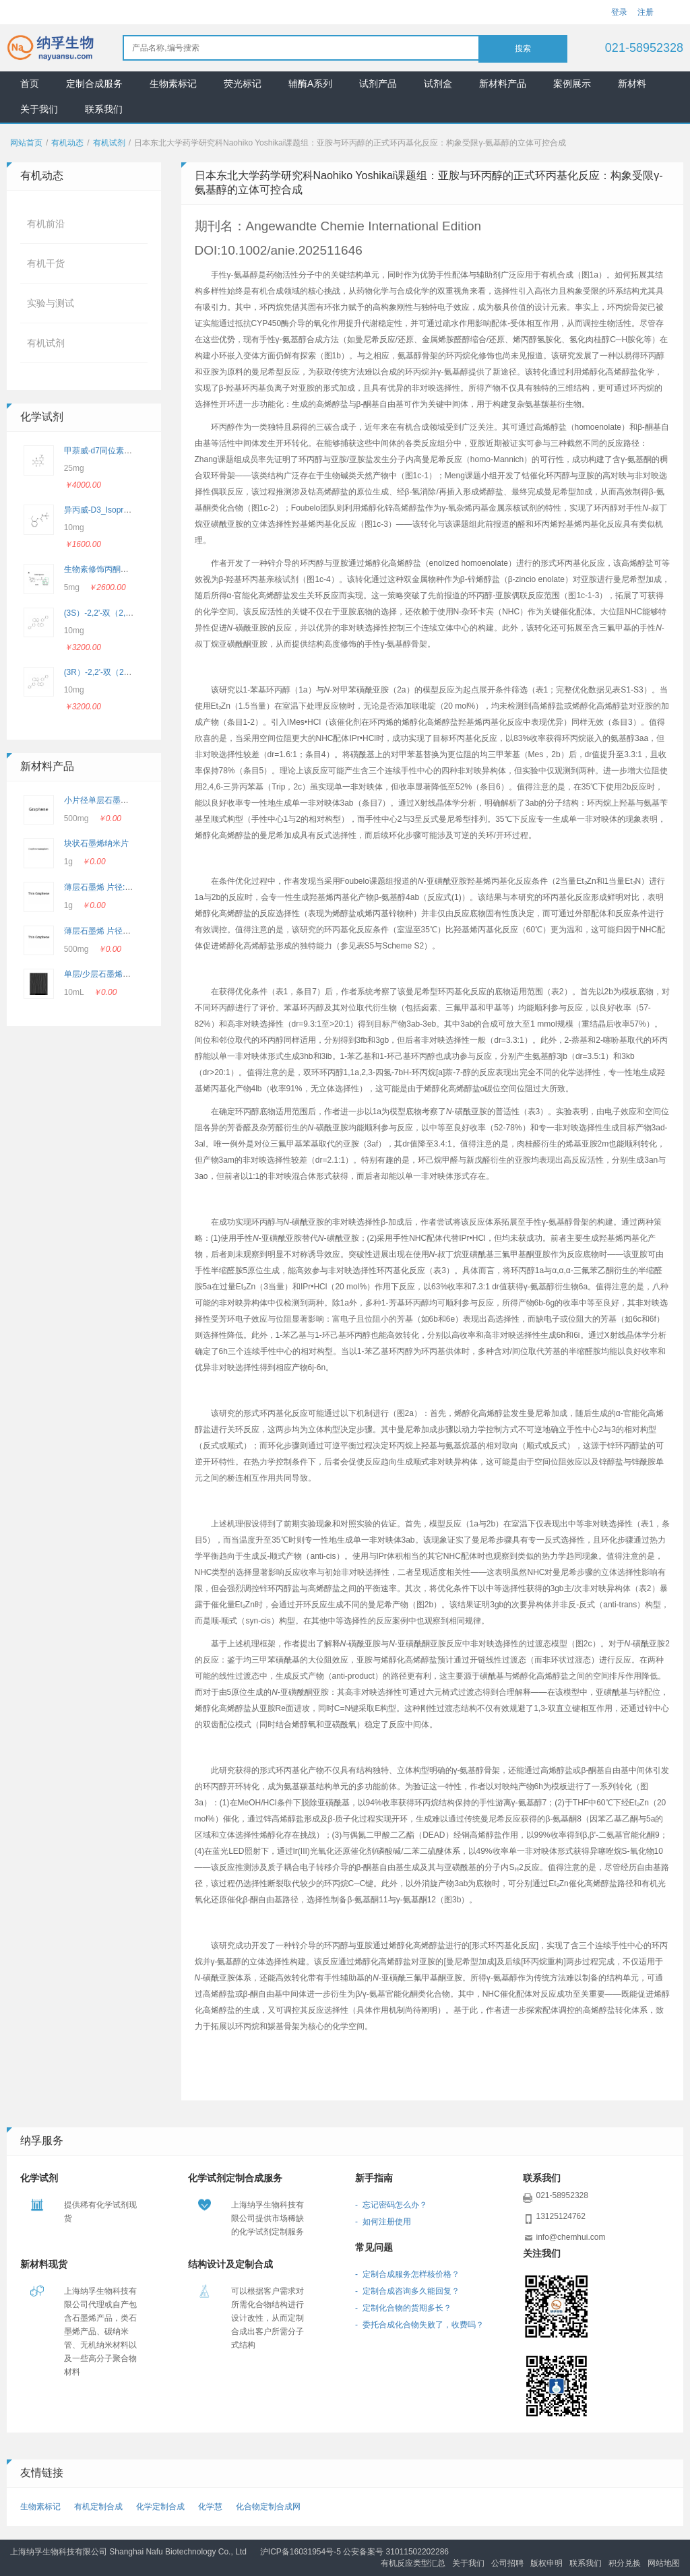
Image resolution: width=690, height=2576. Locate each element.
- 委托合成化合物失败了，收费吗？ (419, 2324)
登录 (619, 12)
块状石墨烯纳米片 (96, 843)
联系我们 (104, 109)
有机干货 (46, 263)
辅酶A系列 (310, 83)
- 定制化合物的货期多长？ (403, 2308)
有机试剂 (109, 143)
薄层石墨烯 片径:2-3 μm (107, 887)
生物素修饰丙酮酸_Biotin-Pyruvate (126, 569)
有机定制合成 (98, 2506)
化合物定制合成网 (268, 2506)
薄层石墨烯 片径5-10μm (107, 931)
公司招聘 (507, 2563)
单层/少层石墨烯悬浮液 (105, 974)
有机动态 (67, 143)
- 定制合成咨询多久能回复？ (407, 2291)
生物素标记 (173, 83)
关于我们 (39, 109)
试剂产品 (378, 83)
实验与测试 (50, 303)
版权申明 (546, 2563)
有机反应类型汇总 (413, 2563)
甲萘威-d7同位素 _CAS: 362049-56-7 (131, 450)
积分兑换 (624, 2563)
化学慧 (210, 2506)
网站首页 (26, 143)
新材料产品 (502, 83)
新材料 (632, 83)
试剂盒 (438, 83)
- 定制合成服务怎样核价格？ (407, 2274)
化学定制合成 (160, 2506)
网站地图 (664, 2563)
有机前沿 (46, 223)
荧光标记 (242, 83)
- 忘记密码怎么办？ (391, 2205)
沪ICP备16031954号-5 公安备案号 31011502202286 (354, 2551)
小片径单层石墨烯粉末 (104, 800)
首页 (29, 83)
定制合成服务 (94, 83)
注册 (645, 12)
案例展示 (572, 83)
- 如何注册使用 (383, 2221)
